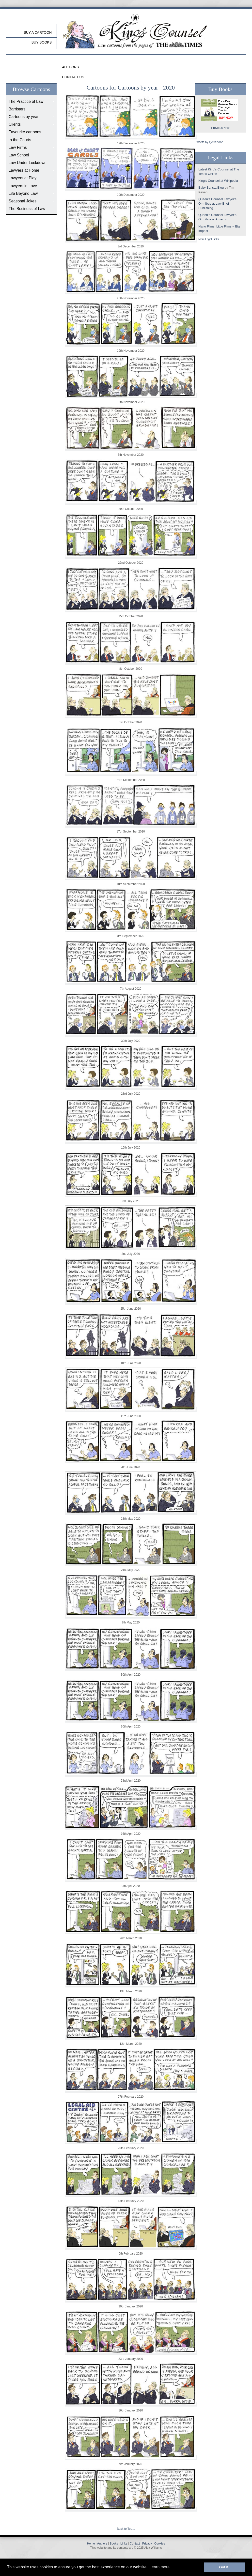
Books (114, 2543)
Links (123, 2543)
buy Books (42, 42)
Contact (135, 2543)
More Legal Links (208, 239)
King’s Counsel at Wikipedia (218, 180)
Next (226, 128)
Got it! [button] (224, 2567)
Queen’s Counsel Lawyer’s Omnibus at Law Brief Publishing (217, 203)
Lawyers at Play (22, 178)
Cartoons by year (24, 117)
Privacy (147, 2543)
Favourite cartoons (25, 132)
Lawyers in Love (23, 186)
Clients (15, 124)
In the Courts (20, 140)
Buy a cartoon (38, 32)
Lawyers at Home (24, 170)
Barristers (17, 109)
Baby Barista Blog (211, 187)
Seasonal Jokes (22, 201)
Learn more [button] (159, 2567)
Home (91, 2543)
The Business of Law (27, 209)
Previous (217, 128)
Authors (102, 2543)
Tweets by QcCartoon (209, 142)
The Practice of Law (26, 101)
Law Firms (18, 147)
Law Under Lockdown (28, 163)
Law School (19, 155)
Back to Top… (126, 2529)
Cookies (159, 2543)
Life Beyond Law (23, 193)
